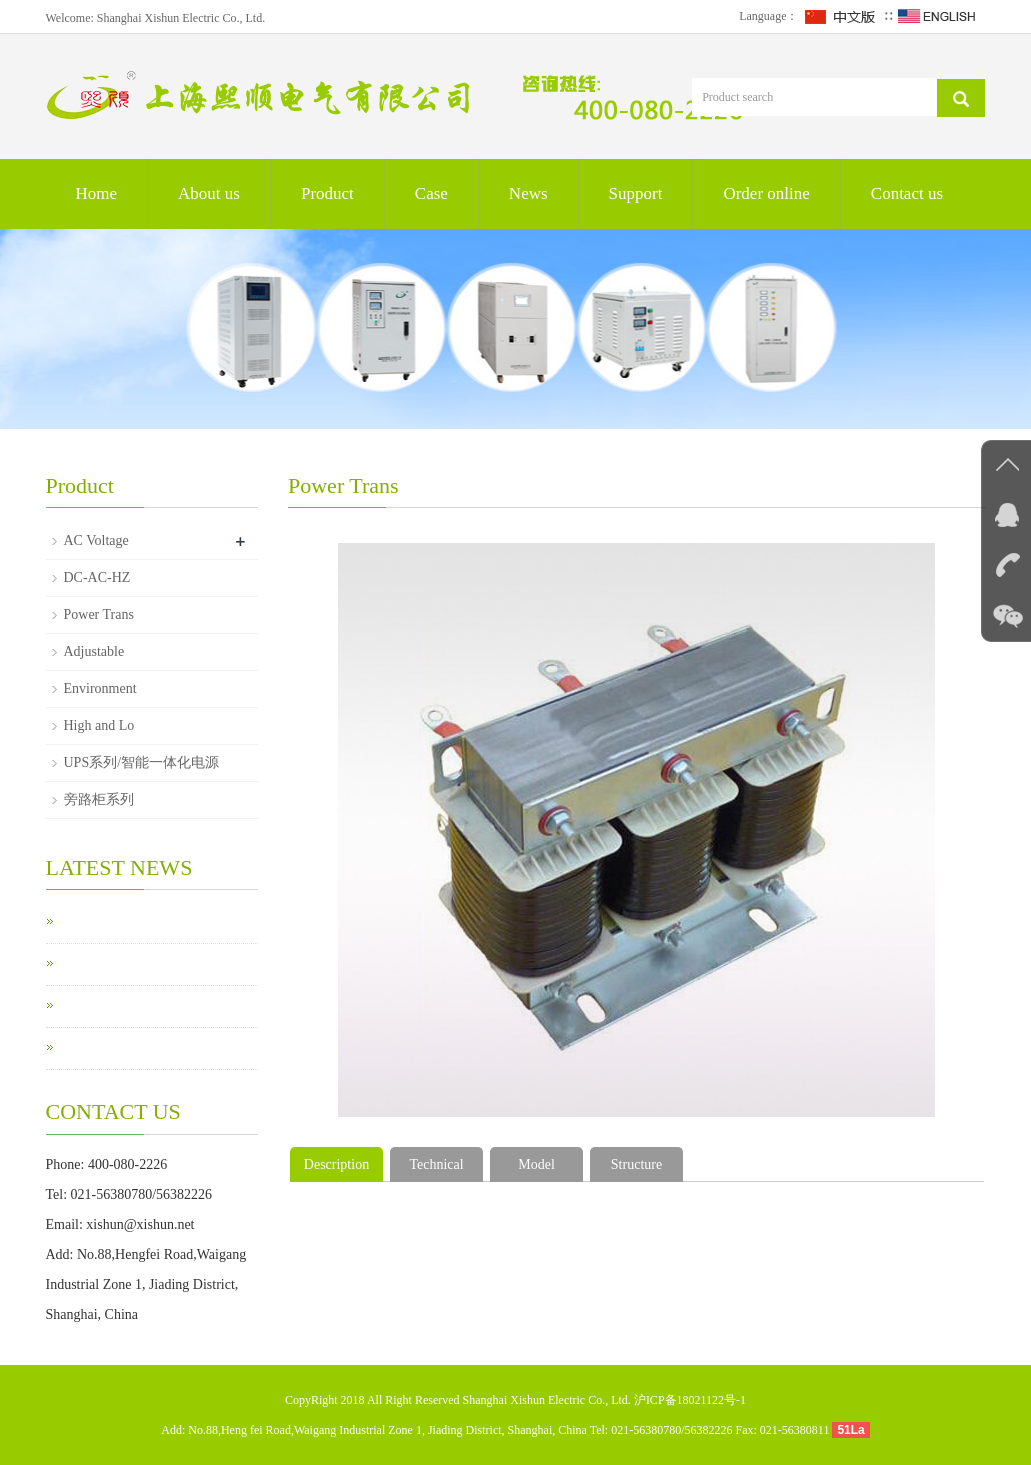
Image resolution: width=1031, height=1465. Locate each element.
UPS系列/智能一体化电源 (142, 762)
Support (636, 193)
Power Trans (99, 614)
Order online (766, 193)
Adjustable (94, 651)
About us (209, 193)
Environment (100, 688)
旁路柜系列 (99, 799)
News (528, 193)
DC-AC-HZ (97, 577)
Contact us (907, 193)
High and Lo (99, 725)
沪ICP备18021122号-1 (690, 1400)
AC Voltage (96, 540)
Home (97, 193)
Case (431, 193)
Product (327, 193)
